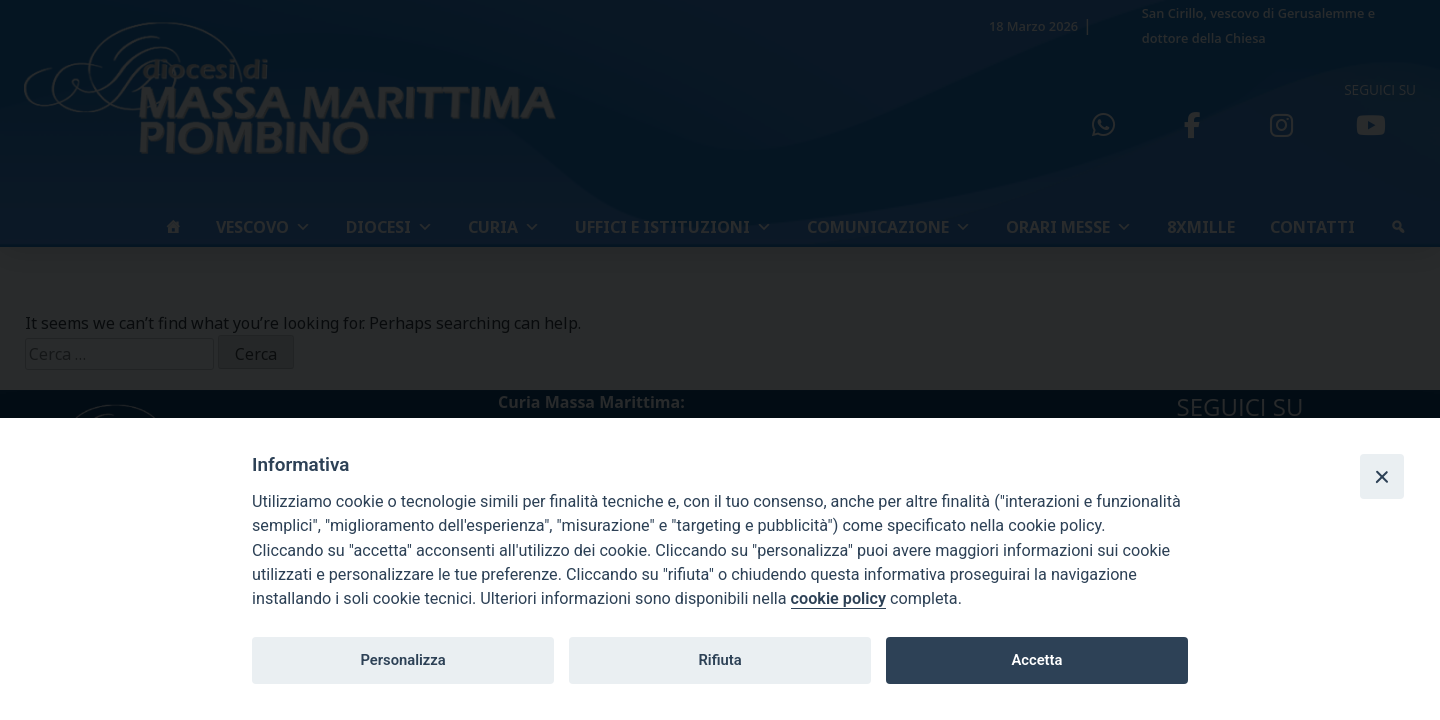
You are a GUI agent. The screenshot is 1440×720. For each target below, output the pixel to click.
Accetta (1036, 660)
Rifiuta (719, 660)
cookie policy (838, 598)
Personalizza (402, 660)
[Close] (1382, 476)
